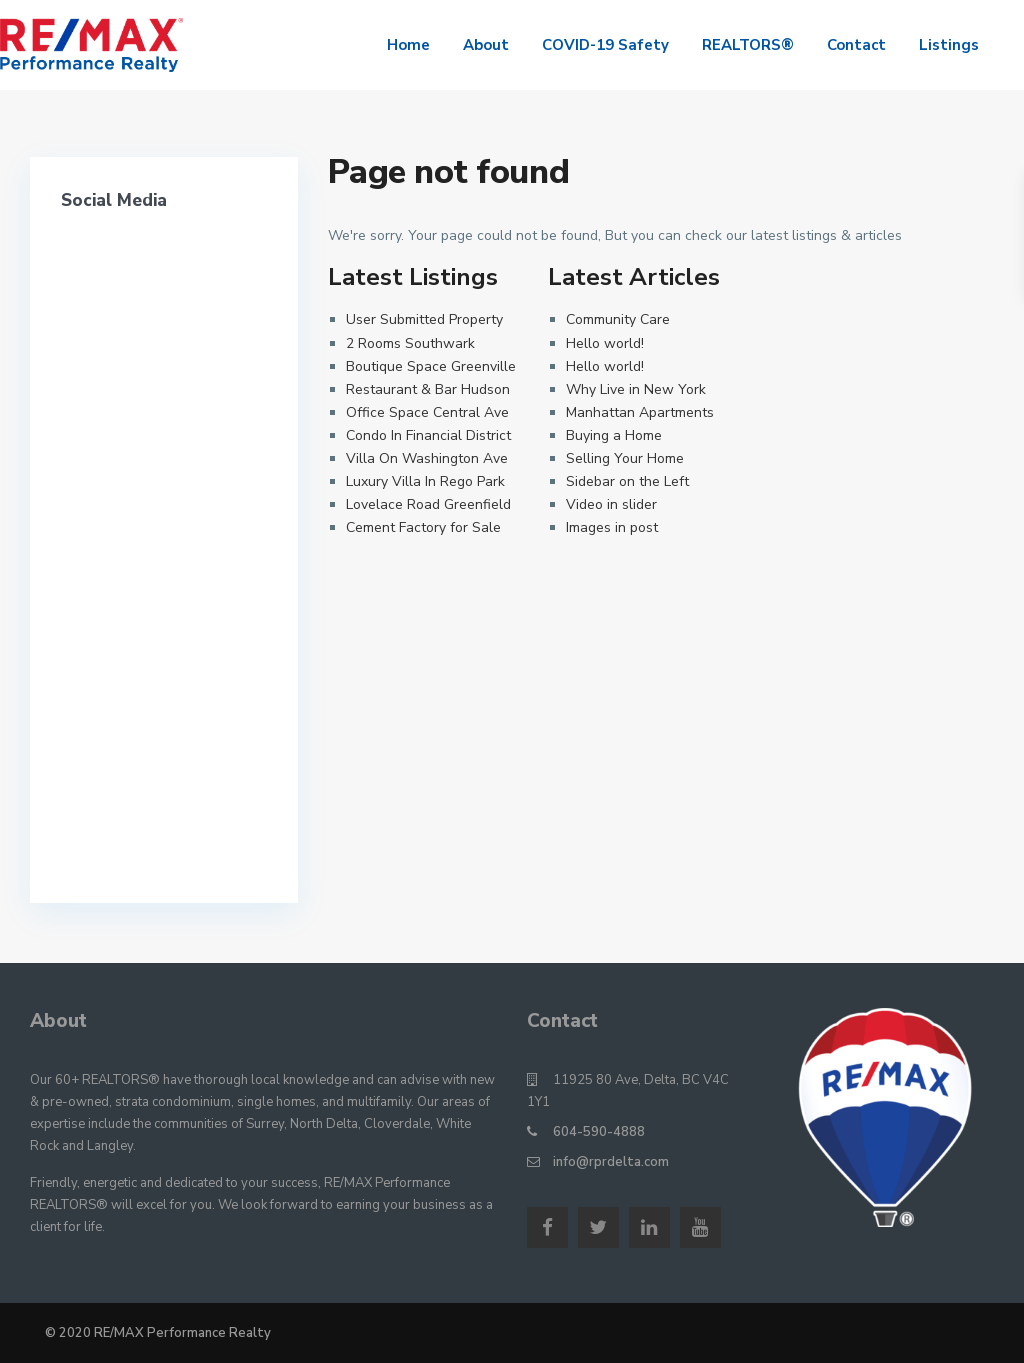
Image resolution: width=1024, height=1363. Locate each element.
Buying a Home (614, 435)
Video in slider (611, 504)
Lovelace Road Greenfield (428, 504)
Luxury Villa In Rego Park (425, 481)
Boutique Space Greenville (431, 366)
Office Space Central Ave (427, 412)
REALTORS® (748, 45)
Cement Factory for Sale (423, 527)
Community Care (618, 319)
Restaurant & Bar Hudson (428, 389)
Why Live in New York (636, 389)
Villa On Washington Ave (427, 458)
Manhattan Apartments (640, 412)
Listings (949, 45)
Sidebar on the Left (627, 481)
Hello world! (605, 343)
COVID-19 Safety (605, 45)
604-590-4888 (599, 1132)
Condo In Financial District (428, 435)
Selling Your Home (625, 458)
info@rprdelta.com (611, 1162)
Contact (856, 45)
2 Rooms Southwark (410, 343)
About (486, 45)
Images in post (612, 527)
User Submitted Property (424, 319)
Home (408, 45)
